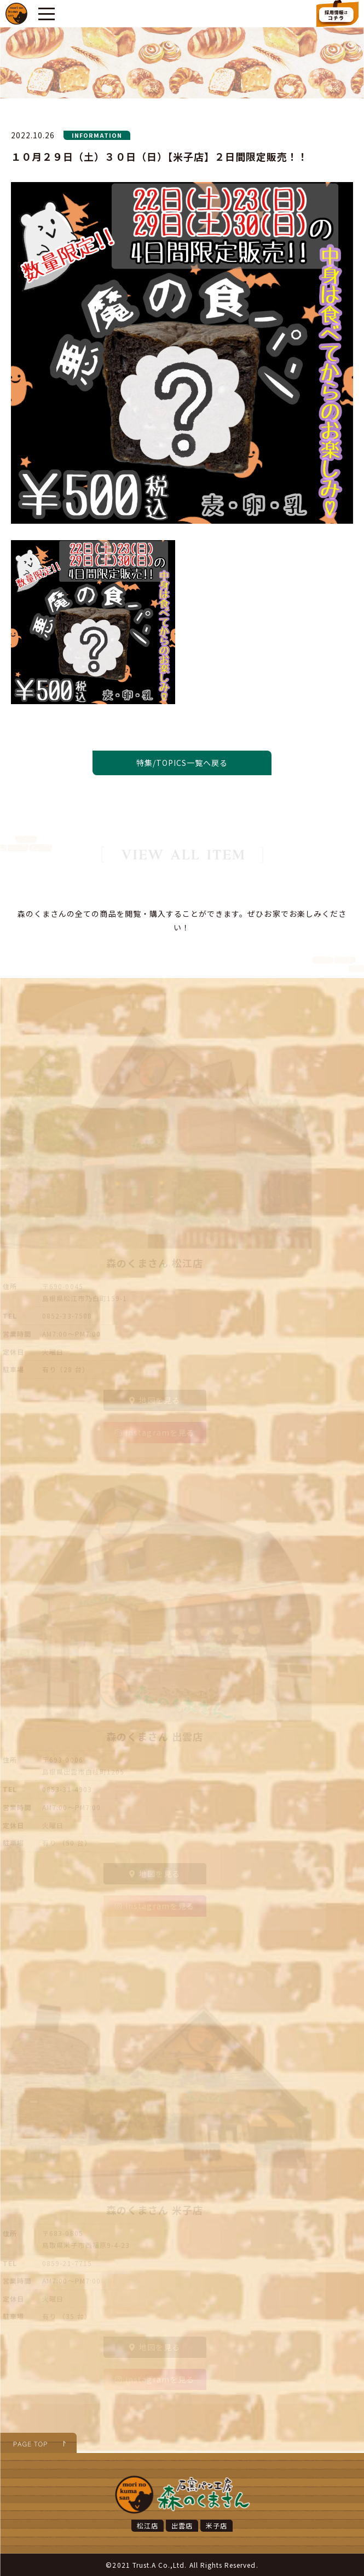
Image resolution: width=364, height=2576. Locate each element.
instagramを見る (154, 1432)
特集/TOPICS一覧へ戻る (182, 762)
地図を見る (154, 1400)
